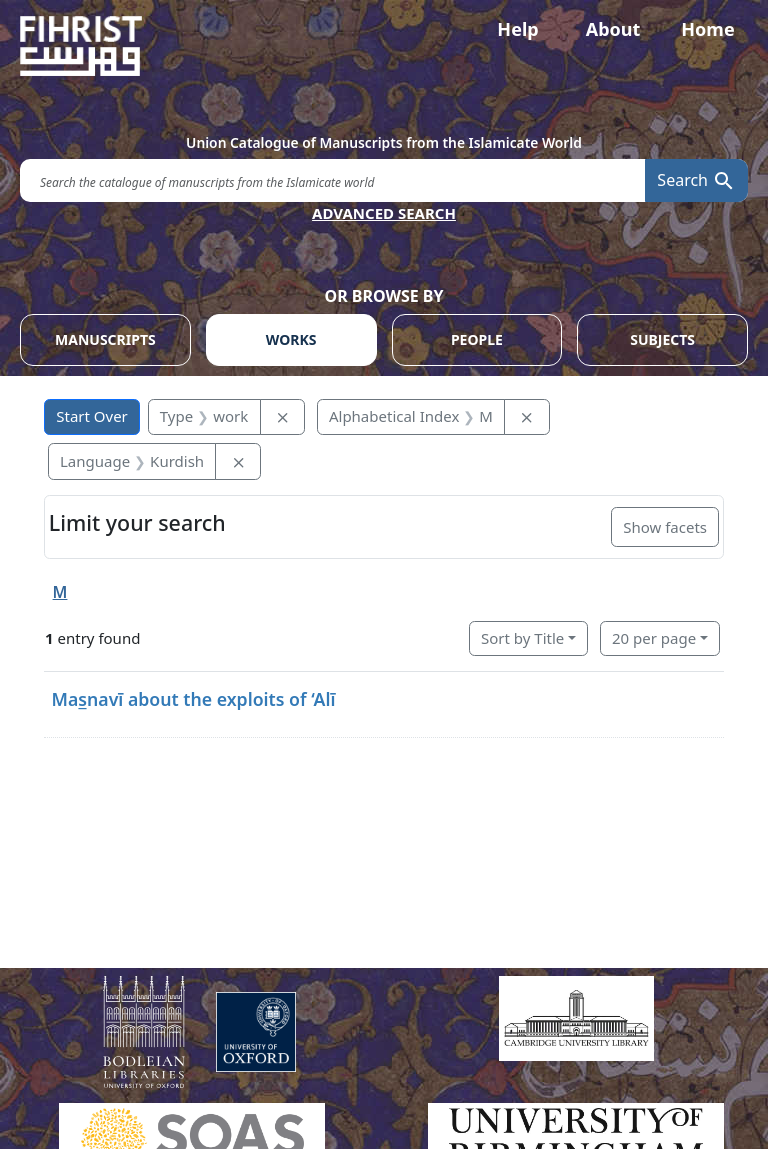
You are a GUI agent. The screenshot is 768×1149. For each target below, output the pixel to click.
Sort (522, 638)
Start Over (92, 416)
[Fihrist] (384, 46)
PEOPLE (477, 339)
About (613, 29)
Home (707, 29)
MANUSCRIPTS (105, 339)
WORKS (291, 339)
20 (654, 638)
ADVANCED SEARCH (384, 213)
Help (517, 29)
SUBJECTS (662, 339)
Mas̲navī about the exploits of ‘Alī (194, 699)
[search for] (332, 180)
